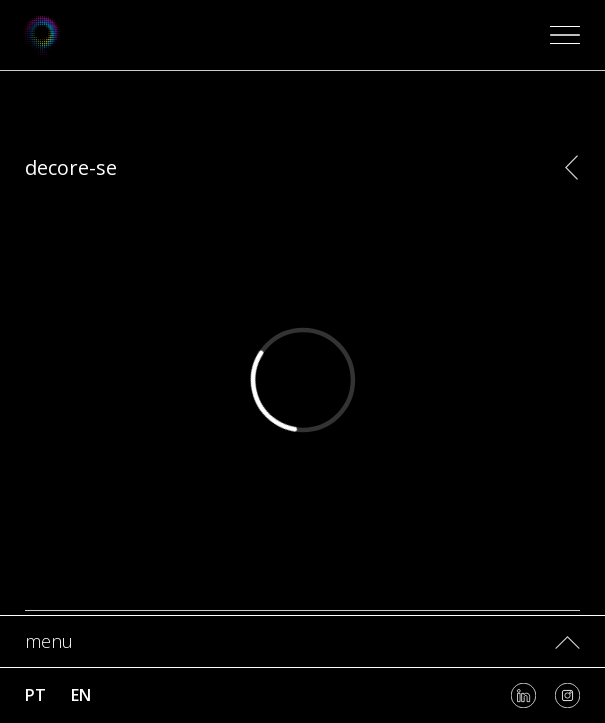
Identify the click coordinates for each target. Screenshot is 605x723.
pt (35, 695)
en (81, 695)
